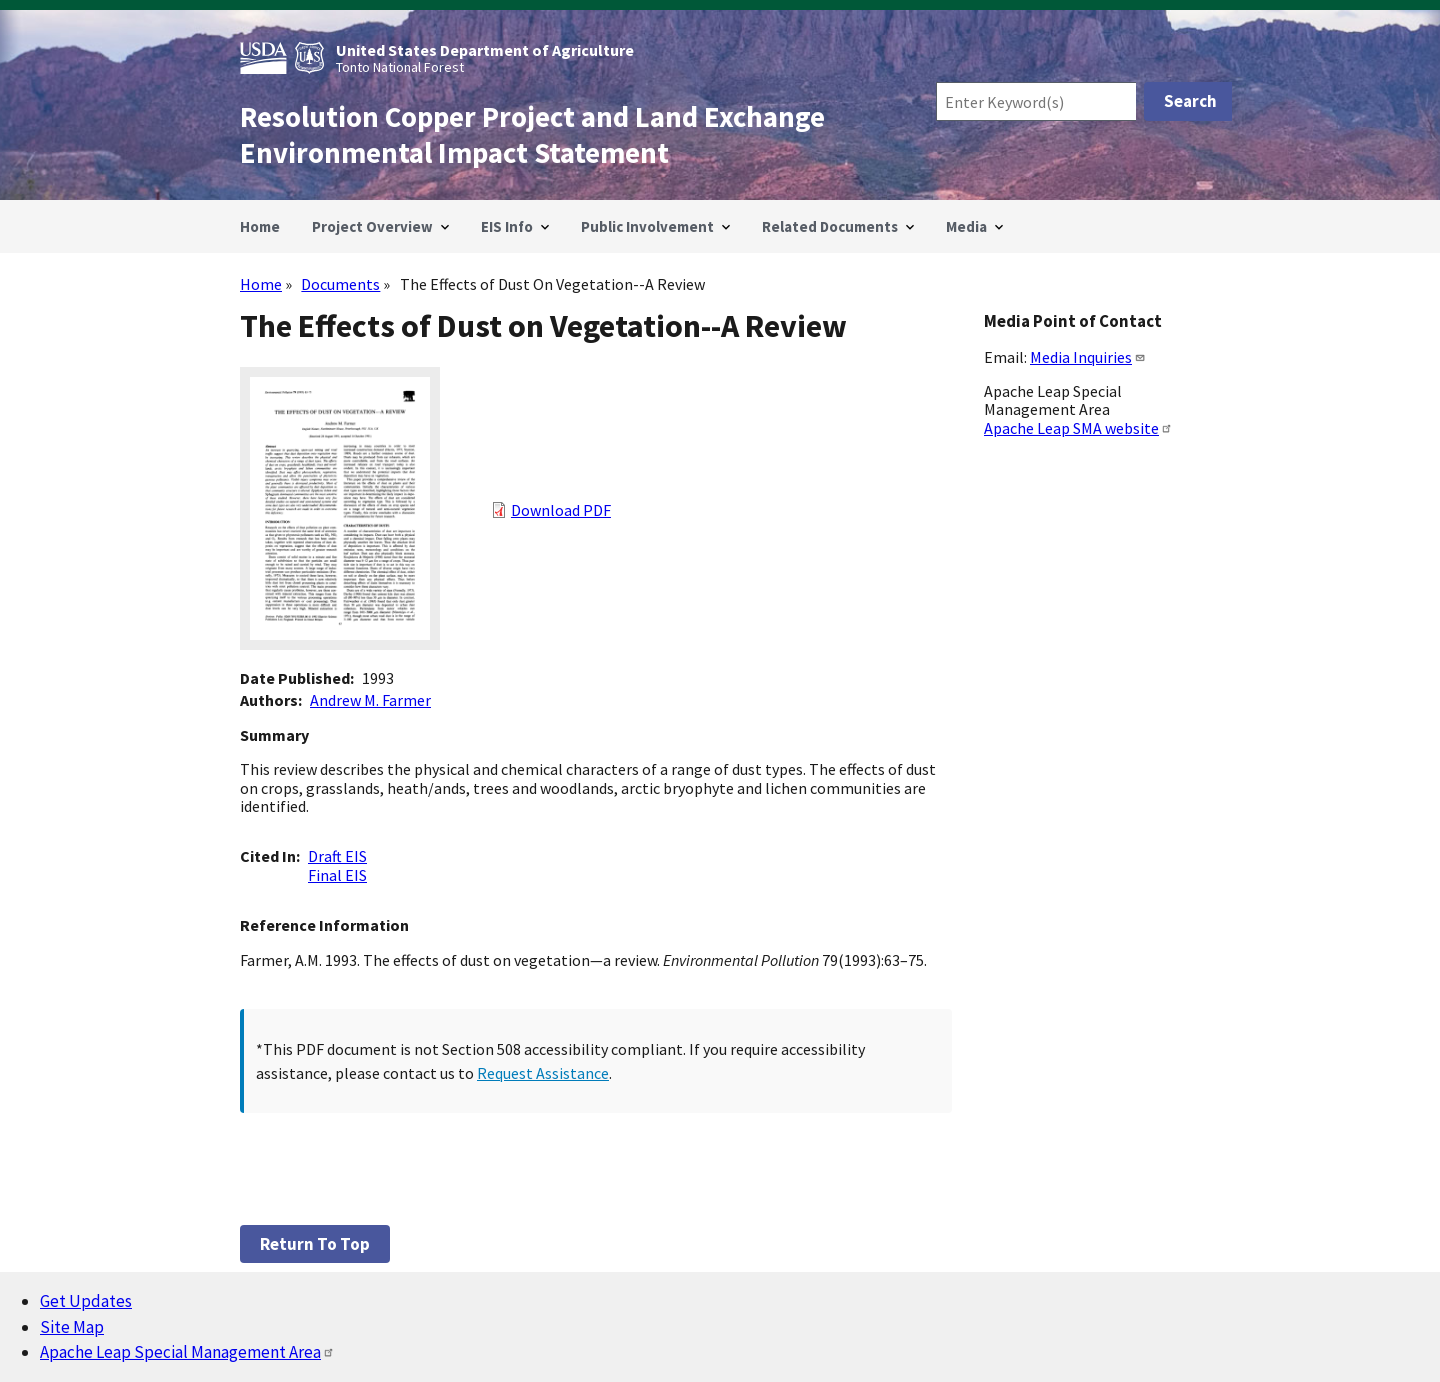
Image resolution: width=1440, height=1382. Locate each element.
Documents (340, 284)
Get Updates (86, 1301)
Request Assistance (543, 1073)
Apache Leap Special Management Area (187, 1352)
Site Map (72, 1327)
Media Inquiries (1088, 357)
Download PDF (561, 510)
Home (261, 284)
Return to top (315, 1244)
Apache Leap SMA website (1078, 428)
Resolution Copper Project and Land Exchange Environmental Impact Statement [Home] (532, 135)
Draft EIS (337, 856)
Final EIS (337, 875)
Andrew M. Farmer (370, 700)
